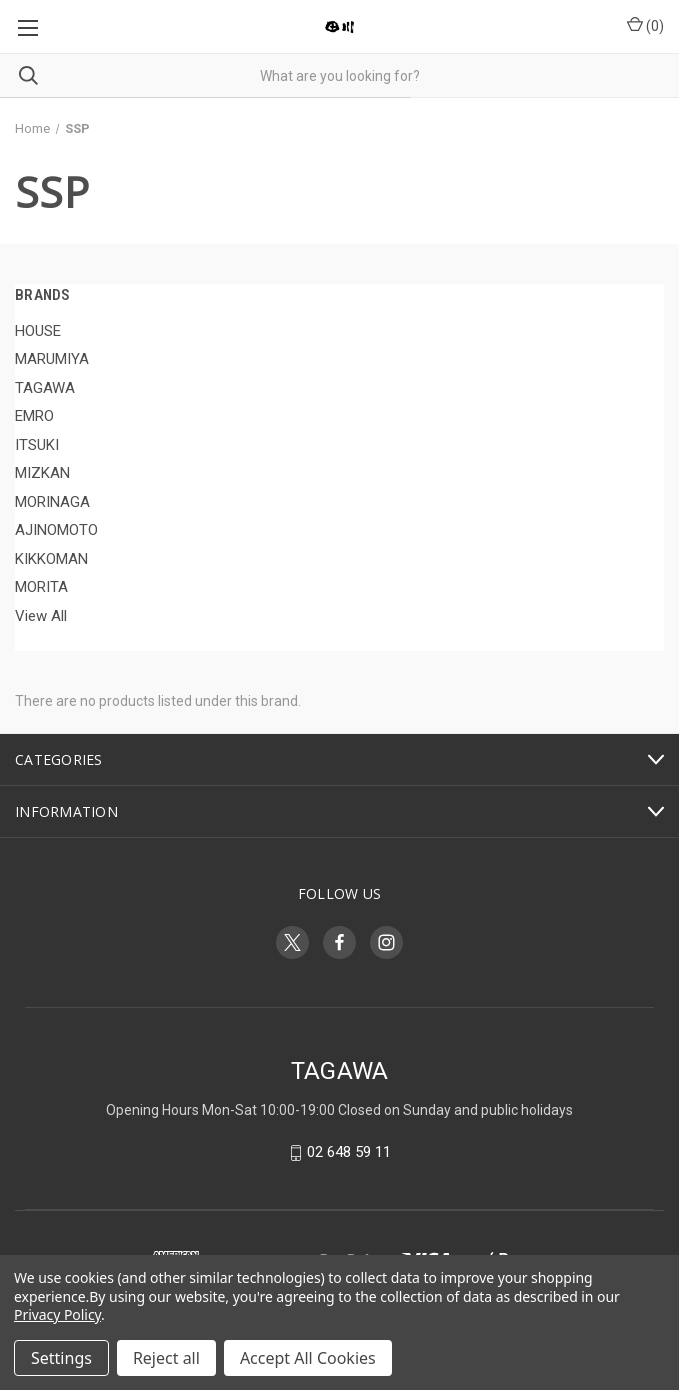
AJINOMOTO (56, 530)
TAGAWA (45, 388)
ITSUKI (37, 445)
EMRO (34, 416)
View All (41, 616)
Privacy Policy (57, 1314)
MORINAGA (52, 502)
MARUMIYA (52, 359)
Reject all (166, 1358)
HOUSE (38, 331)
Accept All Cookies (308, 1358)
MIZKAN (42, 473)
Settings (61, 1358)
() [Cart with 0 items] (645, 25)
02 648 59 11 (349, 1153)
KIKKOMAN (51, 559)
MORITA (41, 587)
